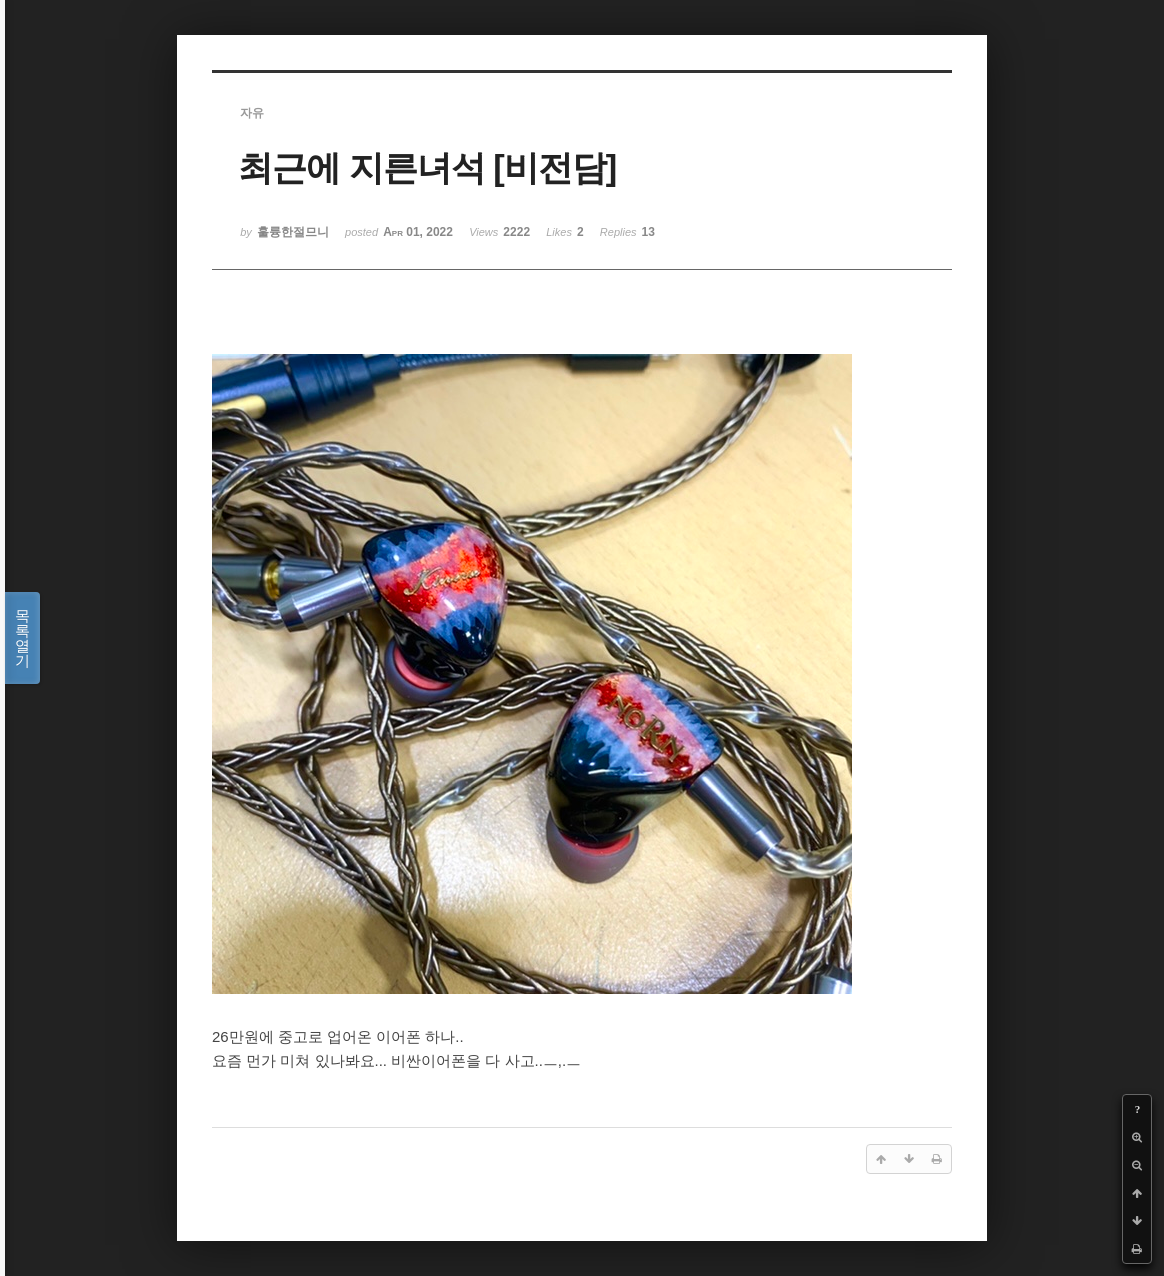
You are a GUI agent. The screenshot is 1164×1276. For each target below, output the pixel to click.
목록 (22, 638)
